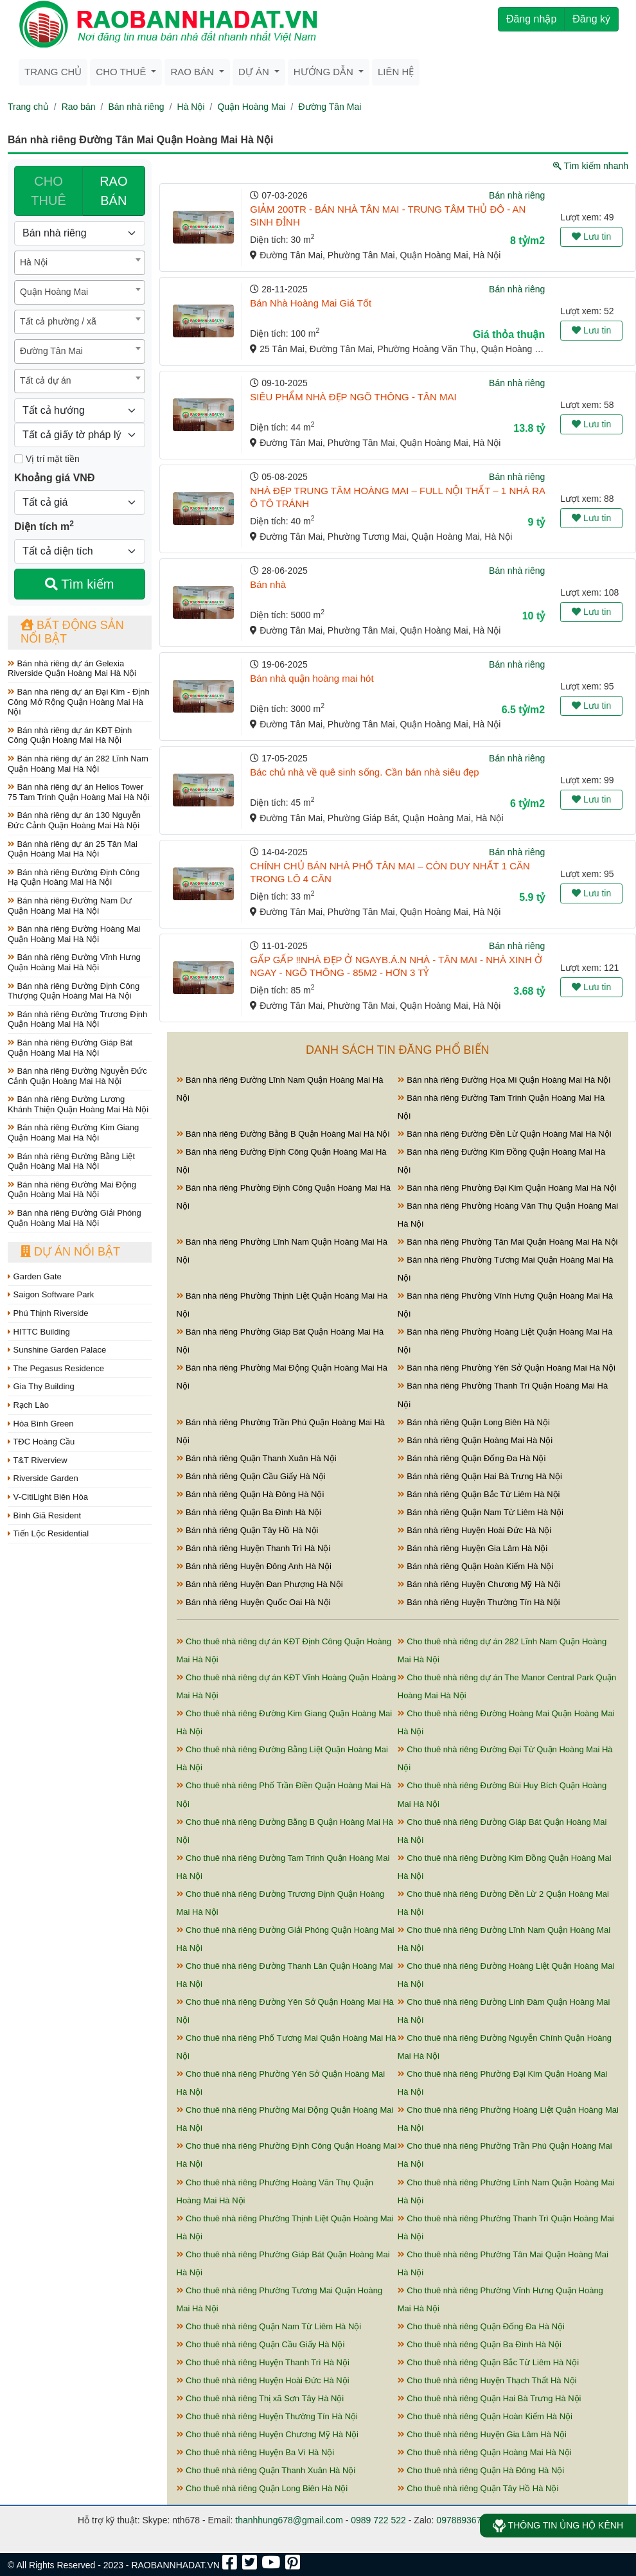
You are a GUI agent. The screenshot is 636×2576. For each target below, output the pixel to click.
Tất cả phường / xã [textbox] (58, 321)
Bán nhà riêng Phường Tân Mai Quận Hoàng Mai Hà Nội (508, 1242)
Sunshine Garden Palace (57, 1350)
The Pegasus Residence (56, 1368)
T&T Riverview (37, 1460)
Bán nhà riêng (136, 107)
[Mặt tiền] (18, 458)
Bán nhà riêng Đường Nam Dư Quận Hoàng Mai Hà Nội (70, 906)
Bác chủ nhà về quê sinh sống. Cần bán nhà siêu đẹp (364, 772)
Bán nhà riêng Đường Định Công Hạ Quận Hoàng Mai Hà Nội (73, 877)
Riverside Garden (43, 1478)
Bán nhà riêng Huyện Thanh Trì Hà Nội (254, 1548)
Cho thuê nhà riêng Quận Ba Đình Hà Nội (479, 2344)
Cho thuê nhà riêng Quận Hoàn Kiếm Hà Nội (485, 2416)
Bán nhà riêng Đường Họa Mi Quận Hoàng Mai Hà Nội (504, 1080)
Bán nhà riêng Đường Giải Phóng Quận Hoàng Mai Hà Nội (74, 1218)
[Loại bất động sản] (79, 233)
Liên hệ (396, 71)
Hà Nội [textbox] (34, 262)
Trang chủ (53, 71)
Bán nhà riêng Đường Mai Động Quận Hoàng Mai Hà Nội (72, 1190)
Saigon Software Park (51, 1294)
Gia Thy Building (41, 1386)
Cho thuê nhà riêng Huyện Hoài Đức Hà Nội (263, 2380)
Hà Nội (191, 107)
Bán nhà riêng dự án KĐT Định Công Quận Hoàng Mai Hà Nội (70, 735)
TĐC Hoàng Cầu (41, 1441)
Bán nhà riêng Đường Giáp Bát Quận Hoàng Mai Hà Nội (70, 1048)
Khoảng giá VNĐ (54, 477)
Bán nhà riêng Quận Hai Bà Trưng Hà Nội (480, 1476)
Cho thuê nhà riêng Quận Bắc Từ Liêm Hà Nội (488, 2362)
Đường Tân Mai (329, 107)
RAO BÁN (113, 191)
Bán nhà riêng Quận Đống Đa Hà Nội (472, 1458)
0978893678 (461, 2520)
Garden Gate (35, 1276)
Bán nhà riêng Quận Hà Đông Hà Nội (250, 1494)
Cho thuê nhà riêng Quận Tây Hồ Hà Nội (478, 2488)
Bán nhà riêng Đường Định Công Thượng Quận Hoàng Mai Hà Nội (73, 991)
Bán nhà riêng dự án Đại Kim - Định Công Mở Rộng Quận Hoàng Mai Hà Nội (79, 701)
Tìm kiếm (79, 584)
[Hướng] (79, 410)
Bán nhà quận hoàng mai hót (311, 678)
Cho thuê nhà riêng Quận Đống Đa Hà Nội (481, 2326)
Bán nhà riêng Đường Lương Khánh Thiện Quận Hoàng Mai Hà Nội (78, 1104)
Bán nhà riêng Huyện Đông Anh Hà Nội (254, 1566)
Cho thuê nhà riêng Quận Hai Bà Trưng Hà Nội (489, 2398)
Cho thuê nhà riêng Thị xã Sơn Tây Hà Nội (260, 2398)
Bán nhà (268, 584)
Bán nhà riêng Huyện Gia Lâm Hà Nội (472, 1548)
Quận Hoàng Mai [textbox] (54, 292)
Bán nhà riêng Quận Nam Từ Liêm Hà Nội (480, 1512)
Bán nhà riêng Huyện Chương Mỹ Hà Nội (479, 1584)
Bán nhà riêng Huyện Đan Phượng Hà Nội (260, 1584)
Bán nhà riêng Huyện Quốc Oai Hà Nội (254, 1602)
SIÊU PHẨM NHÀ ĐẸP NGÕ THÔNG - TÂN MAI (353, 396)
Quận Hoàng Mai (251, 107)
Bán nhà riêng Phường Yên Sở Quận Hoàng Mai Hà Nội (506, 1367)
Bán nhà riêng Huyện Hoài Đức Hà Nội (475, 1530)
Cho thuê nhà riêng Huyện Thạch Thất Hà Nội (487, 2380)
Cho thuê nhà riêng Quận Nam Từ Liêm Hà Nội (269, 2326)
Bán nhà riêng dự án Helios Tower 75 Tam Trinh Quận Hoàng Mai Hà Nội (79, 792)
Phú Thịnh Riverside (48, 1313)
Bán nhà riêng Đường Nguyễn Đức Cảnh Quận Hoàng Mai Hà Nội (77, 1076)
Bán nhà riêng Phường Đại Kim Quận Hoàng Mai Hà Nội (507, 1188)
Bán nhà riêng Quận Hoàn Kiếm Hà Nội (476, 1566)
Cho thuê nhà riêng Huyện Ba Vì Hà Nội (256, 2452)
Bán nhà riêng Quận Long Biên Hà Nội (474, 1422)
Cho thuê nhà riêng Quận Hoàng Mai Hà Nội (485, 2452)
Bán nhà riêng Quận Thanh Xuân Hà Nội (257, 1458)
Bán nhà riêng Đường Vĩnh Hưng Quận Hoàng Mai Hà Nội (74, 962)
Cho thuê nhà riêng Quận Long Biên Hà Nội (262, 2488)
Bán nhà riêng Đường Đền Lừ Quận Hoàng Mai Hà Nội (505, 1134)
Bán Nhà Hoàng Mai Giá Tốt (310, 303)
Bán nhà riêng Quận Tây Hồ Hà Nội (248, 1530)
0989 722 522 (378, 2520)
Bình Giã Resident (44, 1515)
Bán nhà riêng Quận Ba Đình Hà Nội (249, 1512)
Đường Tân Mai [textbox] (51, 351)
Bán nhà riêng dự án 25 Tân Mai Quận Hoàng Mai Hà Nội (72, 849)
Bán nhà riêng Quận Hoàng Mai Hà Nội (475, 1440)
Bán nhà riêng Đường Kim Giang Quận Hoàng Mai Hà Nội (73, 1132)
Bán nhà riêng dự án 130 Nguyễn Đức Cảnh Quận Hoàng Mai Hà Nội (74, 820)
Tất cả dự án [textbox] (45, 380)
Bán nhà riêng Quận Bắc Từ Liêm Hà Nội (479, 1494)
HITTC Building (39, 1332)
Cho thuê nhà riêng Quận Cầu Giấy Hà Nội (261, 2344)
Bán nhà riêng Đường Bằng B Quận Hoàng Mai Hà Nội (283, 1134)
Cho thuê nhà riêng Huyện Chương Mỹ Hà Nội (267, 2434)
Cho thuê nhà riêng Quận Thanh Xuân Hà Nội (266, 2470)
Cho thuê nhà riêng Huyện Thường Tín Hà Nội (267, 2416)
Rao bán (79, 107)
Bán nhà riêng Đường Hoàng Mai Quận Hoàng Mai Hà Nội (74, 934)
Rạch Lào (28, 1405)
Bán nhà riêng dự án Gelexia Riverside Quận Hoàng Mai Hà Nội (72, 669)
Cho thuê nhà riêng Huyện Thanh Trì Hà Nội (263, 2362)
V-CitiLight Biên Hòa (48, 1497)
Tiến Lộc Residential (48, 1533)
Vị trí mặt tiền (47, 459)
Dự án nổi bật (70, 1251)
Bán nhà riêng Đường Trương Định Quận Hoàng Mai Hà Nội (77, 1019)
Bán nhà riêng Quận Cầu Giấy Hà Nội (251, 1476)
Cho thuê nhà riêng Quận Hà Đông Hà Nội (481, 2470)
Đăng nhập (531, 18)
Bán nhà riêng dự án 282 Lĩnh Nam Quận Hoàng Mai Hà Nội (78, 764)
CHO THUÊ (48, 191)
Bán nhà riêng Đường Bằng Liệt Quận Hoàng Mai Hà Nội (71, 1161)
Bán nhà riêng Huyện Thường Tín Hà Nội (479, 1602)
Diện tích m (44, 525)
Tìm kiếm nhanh (590, 166)
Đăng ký (591, 18)
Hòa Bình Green (41, 1423)
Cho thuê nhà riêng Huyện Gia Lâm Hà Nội (482, 2434)
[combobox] (79, 263)
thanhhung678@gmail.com (289, 2520)
